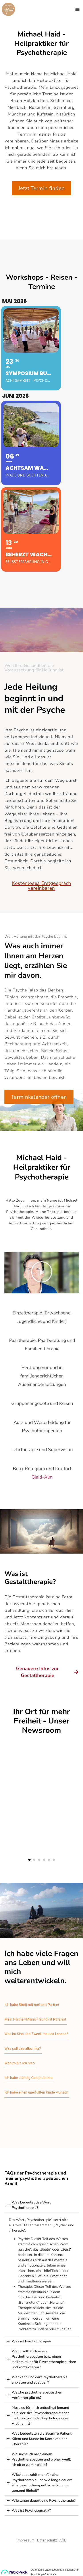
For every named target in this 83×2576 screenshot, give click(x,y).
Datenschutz (47, 2540)
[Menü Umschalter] (77, 9)
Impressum (26, 2540)
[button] (29, 1860)
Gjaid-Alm (42, 1477)
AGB (63, 2540)
